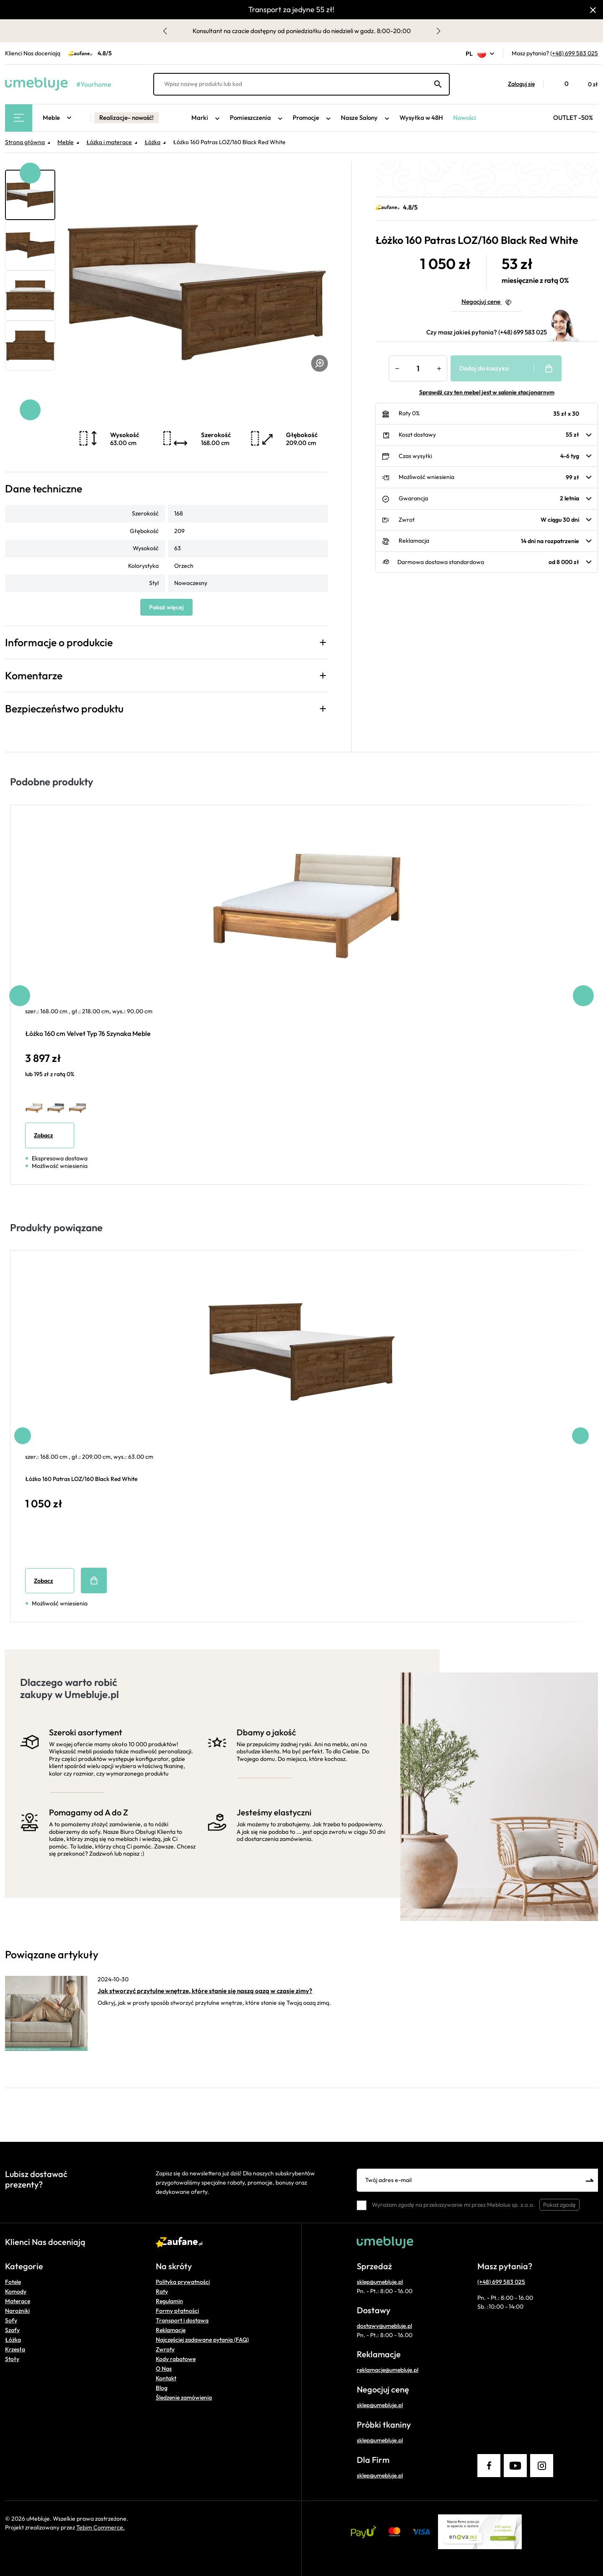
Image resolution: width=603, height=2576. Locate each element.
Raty (162, 2291)
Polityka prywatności (183, 2282)
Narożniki (17, 2311)
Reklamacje (171, 2330)
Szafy (12, 2330)
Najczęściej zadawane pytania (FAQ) (202, 2339)
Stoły (12, 2359)
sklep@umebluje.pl (380, 2282)
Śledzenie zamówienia (184, 2397)
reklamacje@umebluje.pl (387, 2370)
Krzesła (15, 2349)
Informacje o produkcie (59, 642)
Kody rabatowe (176, 2359)
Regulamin (169, 2301)
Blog (162, 2388)
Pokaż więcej (166, 607)
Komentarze (33, 675)
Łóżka (13, 2339)
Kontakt (166, 2378)
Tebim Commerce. (100, 2527)
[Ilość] (418, 368)
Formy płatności (177, 2311)
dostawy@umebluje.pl (384, 2326)
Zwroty (165, 2349)
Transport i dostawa (182, 2320)
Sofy (11, 2320)
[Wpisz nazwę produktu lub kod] (301, 84)
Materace (17, 2301)
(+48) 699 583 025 (574, 53)
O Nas (164, 2368)
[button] (517, 84)
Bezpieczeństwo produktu (64, 708)
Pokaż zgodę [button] (559, 2204)
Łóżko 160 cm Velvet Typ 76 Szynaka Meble (88, 1033)
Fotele (13, 2282)
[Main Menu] (18, 118)
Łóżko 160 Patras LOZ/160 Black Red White (81, 1479)
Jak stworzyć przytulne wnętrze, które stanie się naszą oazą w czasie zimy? (205, 1991)
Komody (15, 2291)
